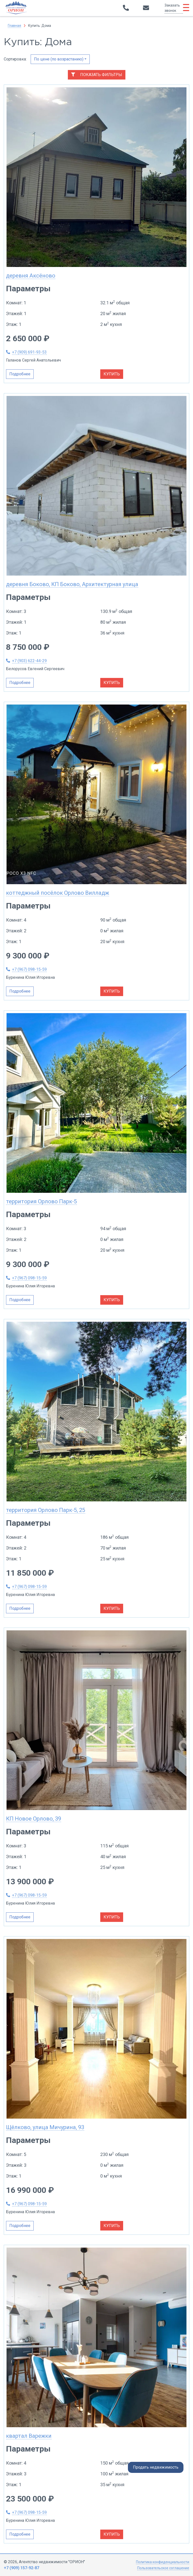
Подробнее (19, 374)
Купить (112, 374)
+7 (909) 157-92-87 (21, 2567)
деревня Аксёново (30, 275)
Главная (14, 26)
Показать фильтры (96, 74)
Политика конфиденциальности (162, 2562)
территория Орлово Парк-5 (41, 1201)
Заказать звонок (172, 8)
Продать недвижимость (155, 2467)
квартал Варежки (29, 2436)
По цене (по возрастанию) (58, 59)
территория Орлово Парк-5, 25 (45, 1510)
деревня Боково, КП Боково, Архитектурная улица (72, 584)
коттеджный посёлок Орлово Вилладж (57, 893)
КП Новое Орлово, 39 (33, 1819)
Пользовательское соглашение (163, 2568)
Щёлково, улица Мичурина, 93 (45, 2127)
